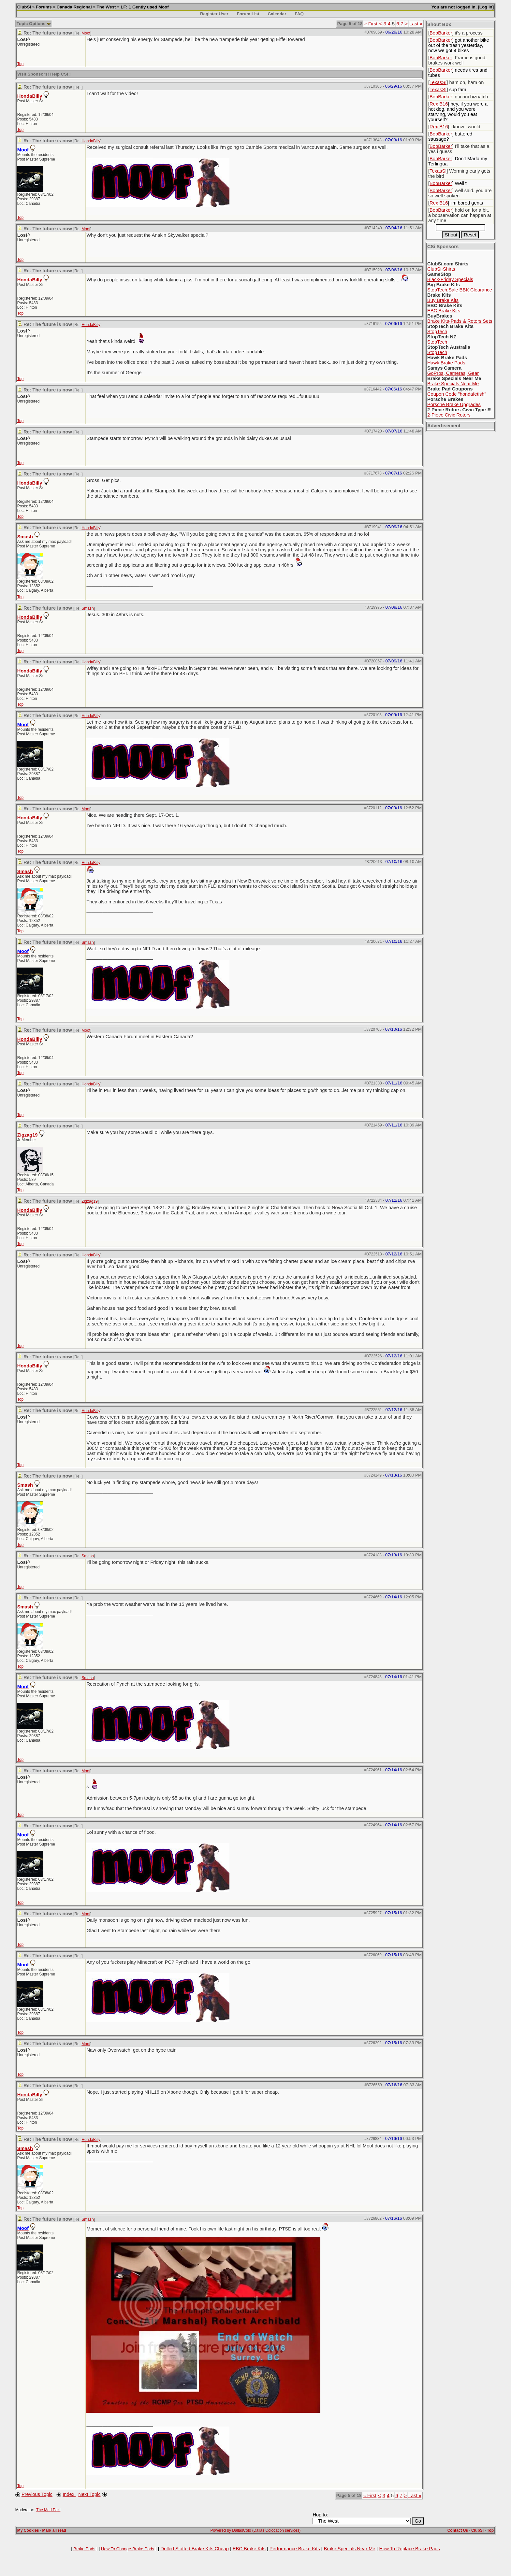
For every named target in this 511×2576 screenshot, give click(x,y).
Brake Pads (84, 2548)
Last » (415, 23)
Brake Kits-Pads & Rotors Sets (459, 321)
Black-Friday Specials (450, 279)
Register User (214, 13)
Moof (85, 33)
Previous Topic (37, 2494)
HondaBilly (29, 96)
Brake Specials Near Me (453, 383)
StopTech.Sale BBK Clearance (459, 289)
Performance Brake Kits (295, 2548)
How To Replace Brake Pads (409, 2548)
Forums (44, 7)
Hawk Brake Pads (446, 362)
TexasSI (438, 82)
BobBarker (441, 32)
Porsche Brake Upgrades (454, 404)
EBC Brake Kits (443, 310)
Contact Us (457, 2530)
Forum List (248, 13)
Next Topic (89, 2494)
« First (370, 23)
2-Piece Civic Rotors (449, 415)
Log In (485, 7)
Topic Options (34, 23)
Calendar (277, 13)
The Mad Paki (48, 2510)
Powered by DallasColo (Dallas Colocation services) (256, 2530)
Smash (25, 536)
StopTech (437, 331)
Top (20, 64)
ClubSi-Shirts (441, 269)
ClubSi (24, 7)
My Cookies (28, 2530)
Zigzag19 (27, 1135)
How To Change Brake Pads (127, 2548)
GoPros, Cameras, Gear (453, 373)
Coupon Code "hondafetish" (456, 394)
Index (69, 2494)
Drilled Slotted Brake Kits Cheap (194, 2548)
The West (106, 7)
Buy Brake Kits (443, 300)
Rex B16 (439, 103)
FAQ (299, 13)
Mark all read (54, 2530)
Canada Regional (74, 7)
